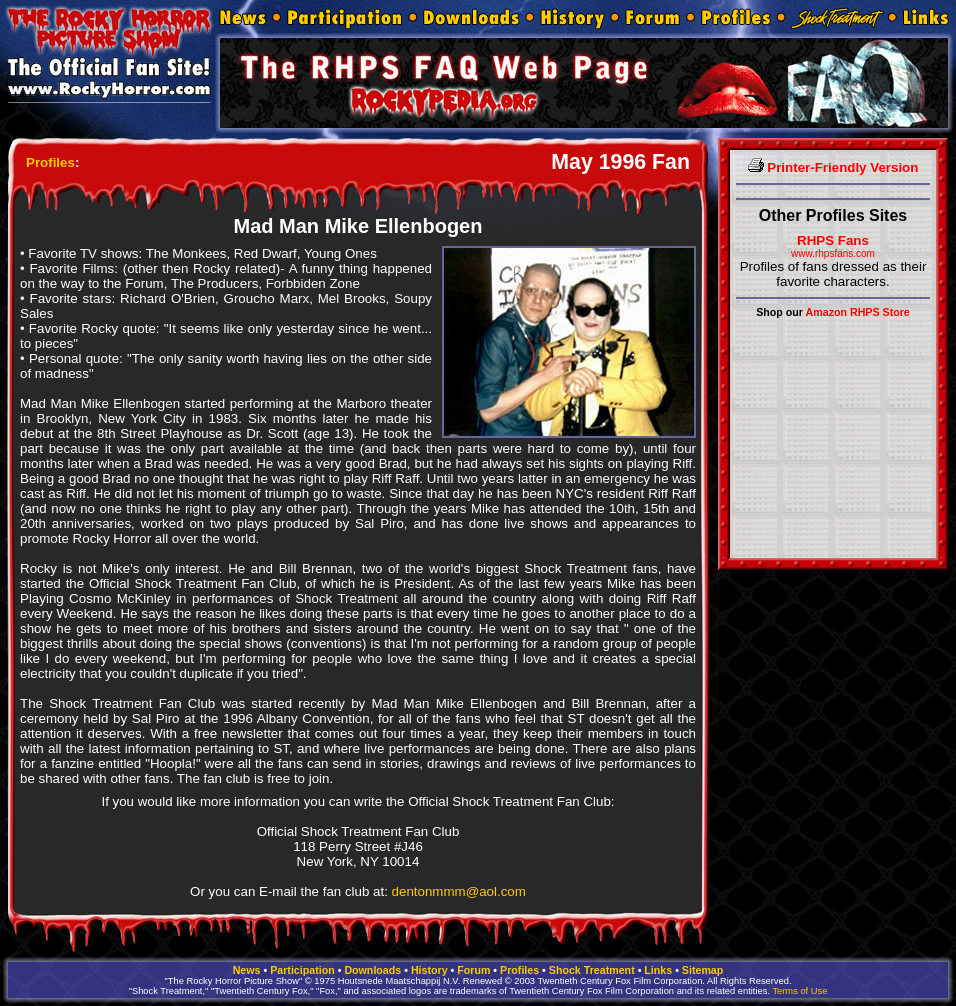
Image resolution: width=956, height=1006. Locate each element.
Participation (302, 970)
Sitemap (702, 970)
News (247, 970)
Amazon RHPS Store (858, 312)
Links (658, 970)
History (429, 970)
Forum (473, 970)
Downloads (372, 970)
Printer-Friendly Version (833, 167)
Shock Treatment (592, 970)
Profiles (50, 162)
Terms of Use (799, 991)
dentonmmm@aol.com (459, 891)
